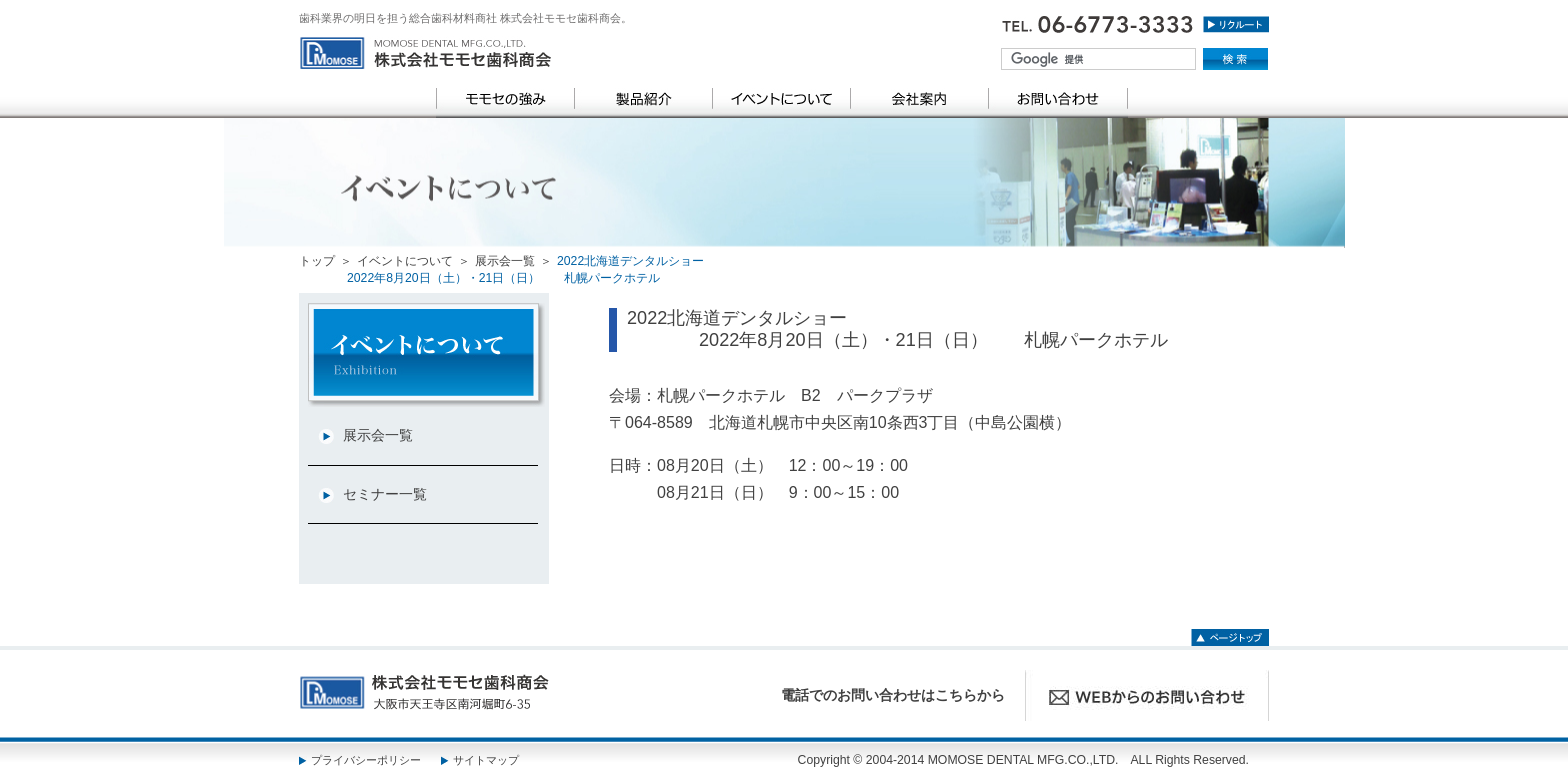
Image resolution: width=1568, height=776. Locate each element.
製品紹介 (643, 99)
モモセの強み (505, 99)
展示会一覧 (505, 261)
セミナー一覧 (385, 494)
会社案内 (919, 99)
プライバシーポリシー (366, 760)
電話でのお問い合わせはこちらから (893, 695)
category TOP (426, 355)
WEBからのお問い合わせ (1147, 695)
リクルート (1236, 29)
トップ (317, 261)
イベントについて (781, 99)
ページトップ (1230, 635)
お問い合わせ (1058, 99)
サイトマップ (486, 760)
